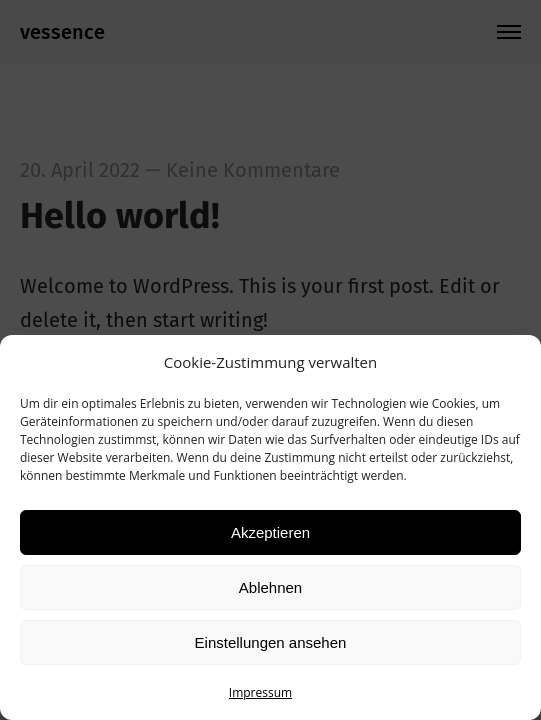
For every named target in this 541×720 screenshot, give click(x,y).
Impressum (260, 692)
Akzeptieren (270, 532)
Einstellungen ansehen (271, 642)
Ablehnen (270, 587)
